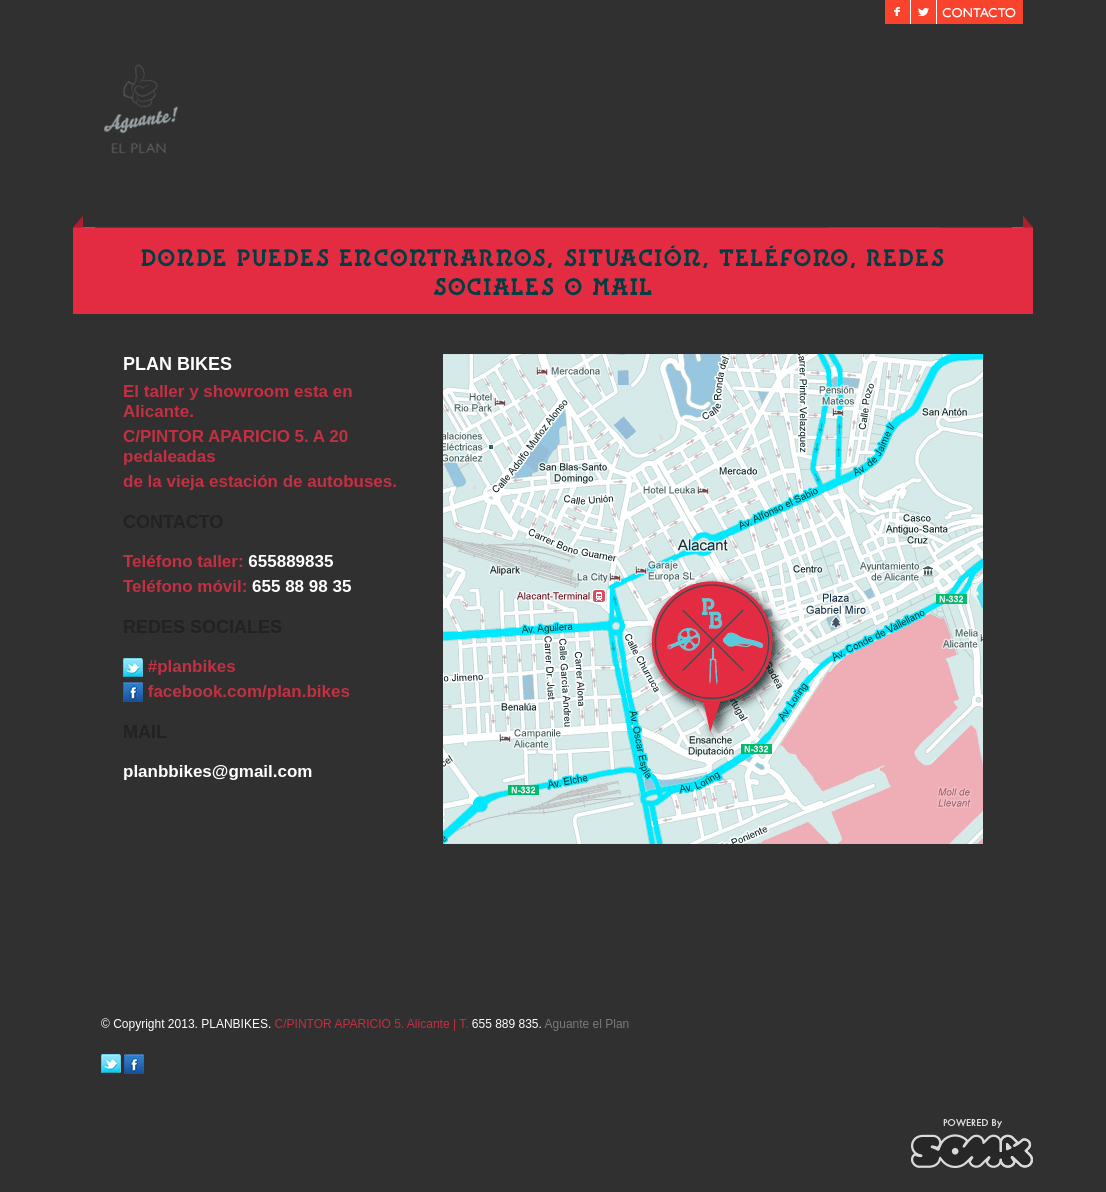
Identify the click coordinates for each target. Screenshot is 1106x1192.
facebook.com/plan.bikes (236, 691)
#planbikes (179, 666)
